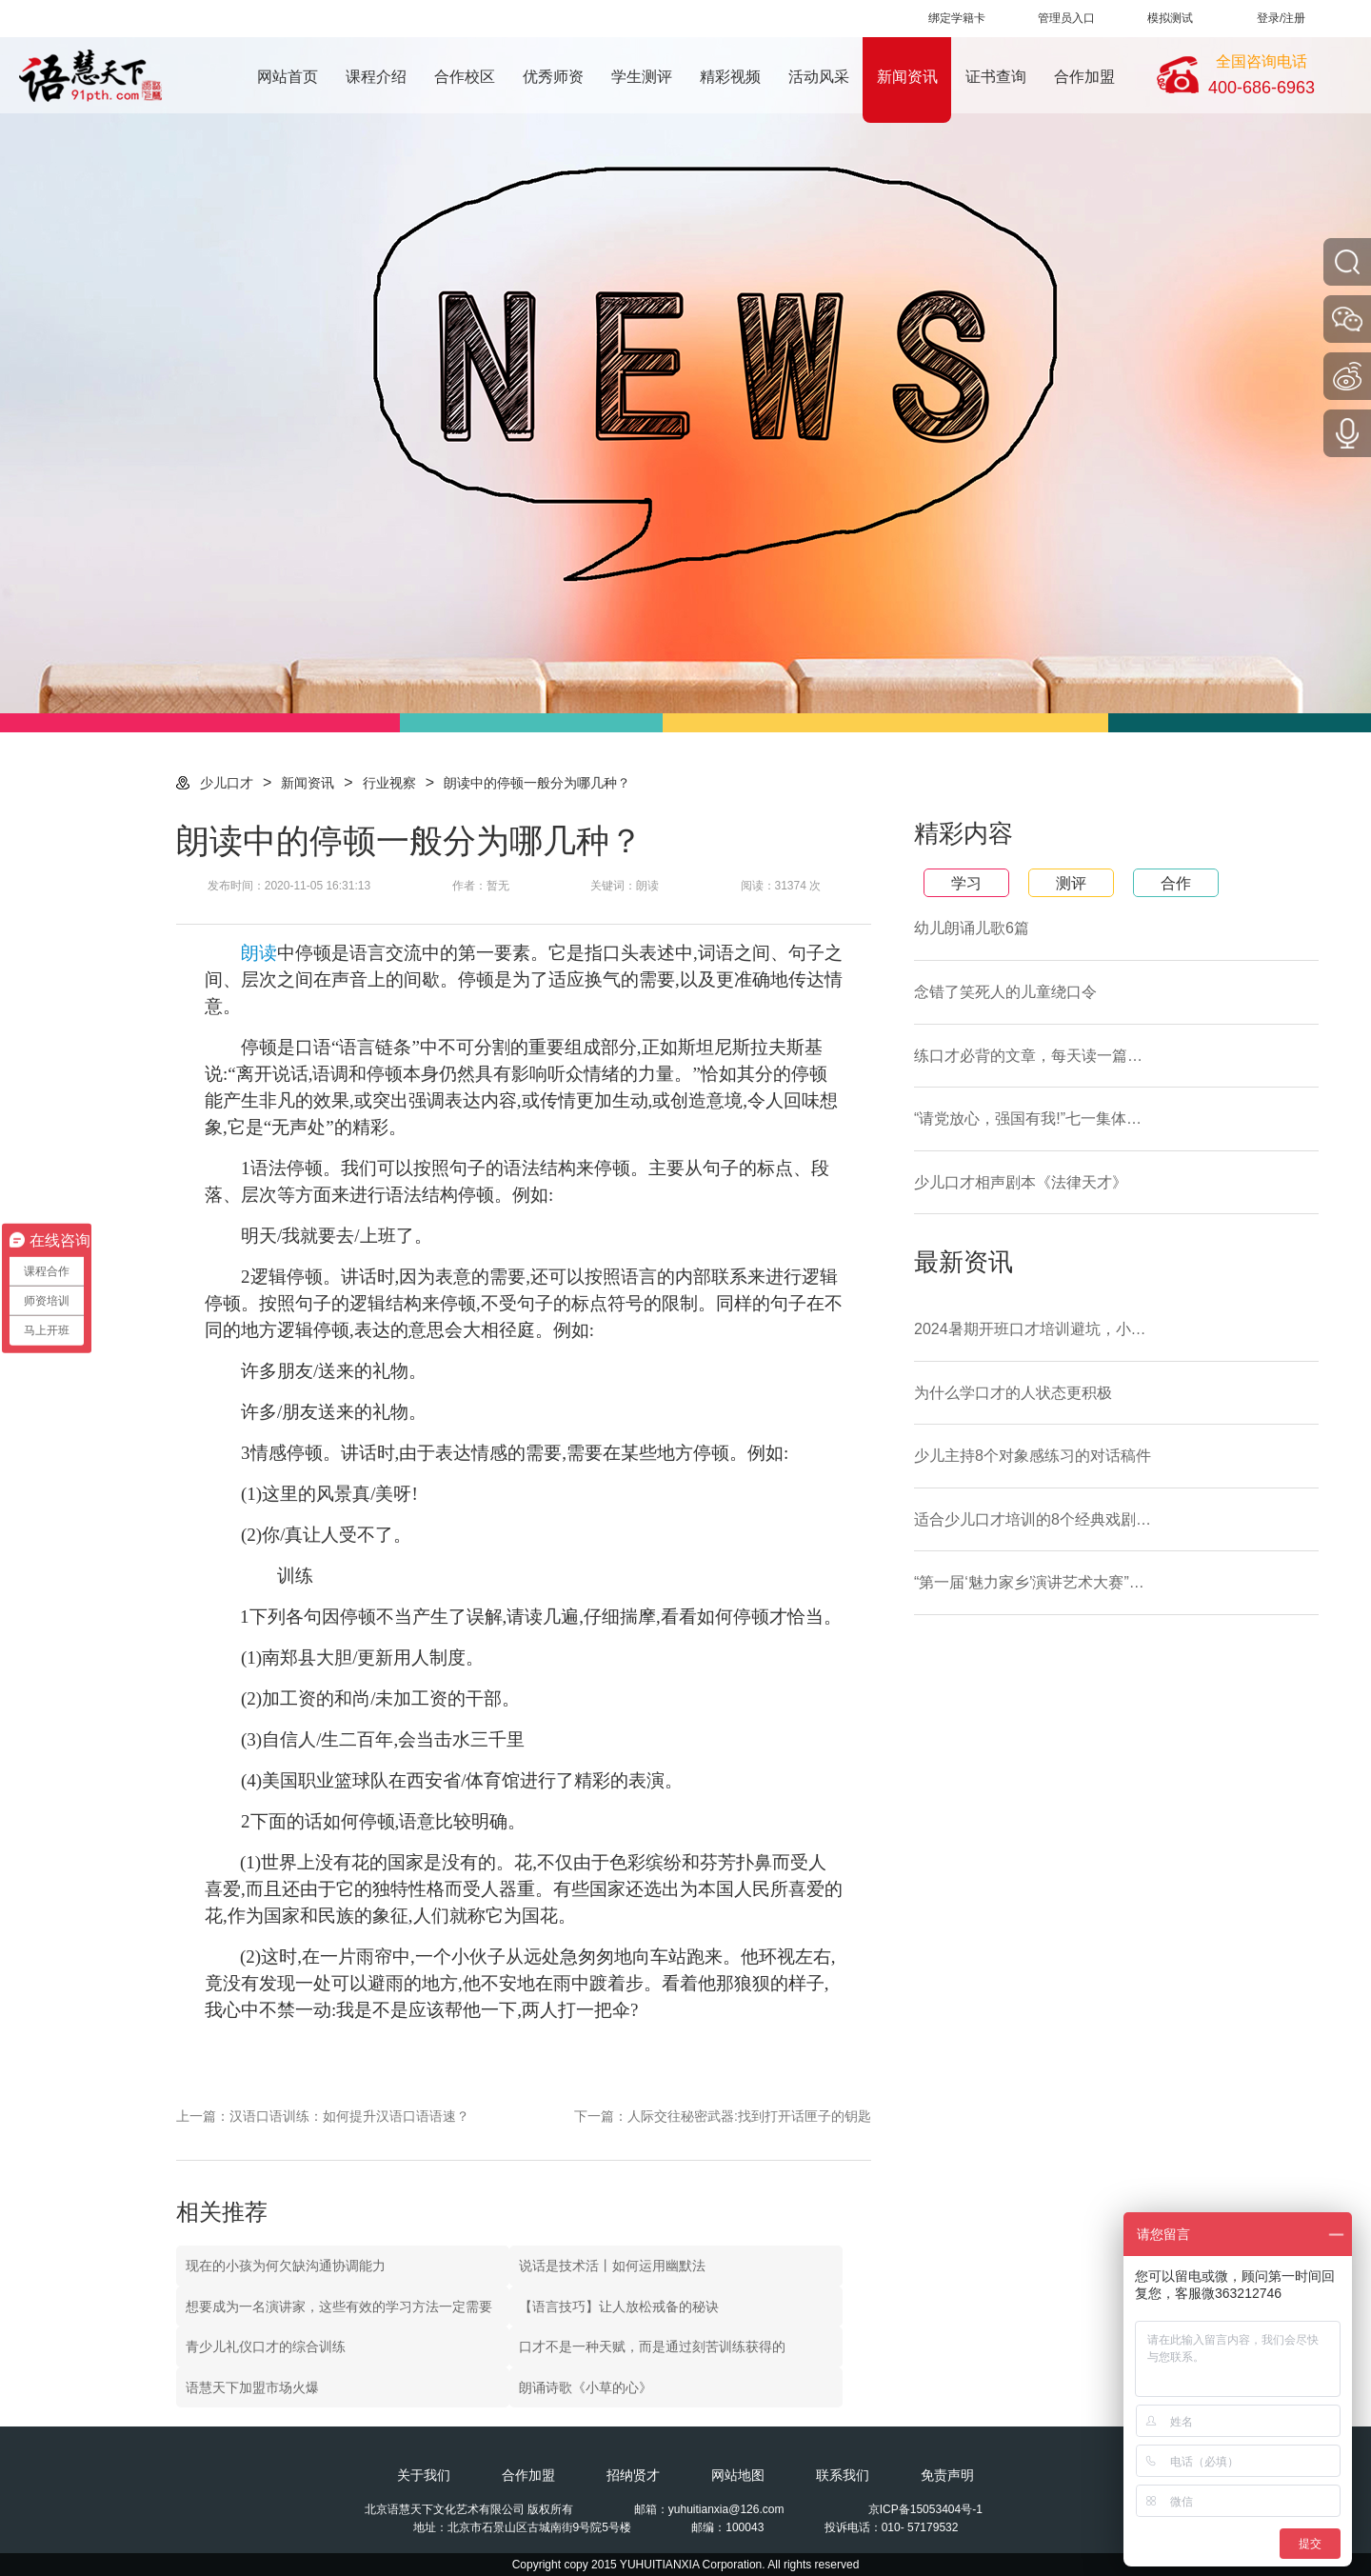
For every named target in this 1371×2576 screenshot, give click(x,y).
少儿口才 (226, 782)
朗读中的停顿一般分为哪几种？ (537, 782)
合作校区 (464, 77)
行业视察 (389, 782)
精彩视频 (730, 77)
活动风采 (818, 77)
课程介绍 (376, 77)
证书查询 (995, 77)
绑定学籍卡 (956, 18)
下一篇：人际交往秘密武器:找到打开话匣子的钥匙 (722, 2116)
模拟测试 (1170, 18)
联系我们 (842, 2475)
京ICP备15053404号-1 (925, 2509)
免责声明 (947, 2475)
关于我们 (423, 2475)
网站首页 (287, 77)
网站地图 (738, 2475)
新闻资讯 (907, 77)
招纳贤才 (633, 2475)
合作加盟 (1084, 77)
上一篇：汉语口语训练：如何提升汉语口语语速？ (322, 2116)
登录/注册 (1281, 18)
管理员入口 (1066, 18)
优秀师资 (553, 77)
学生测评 (641, 77)
